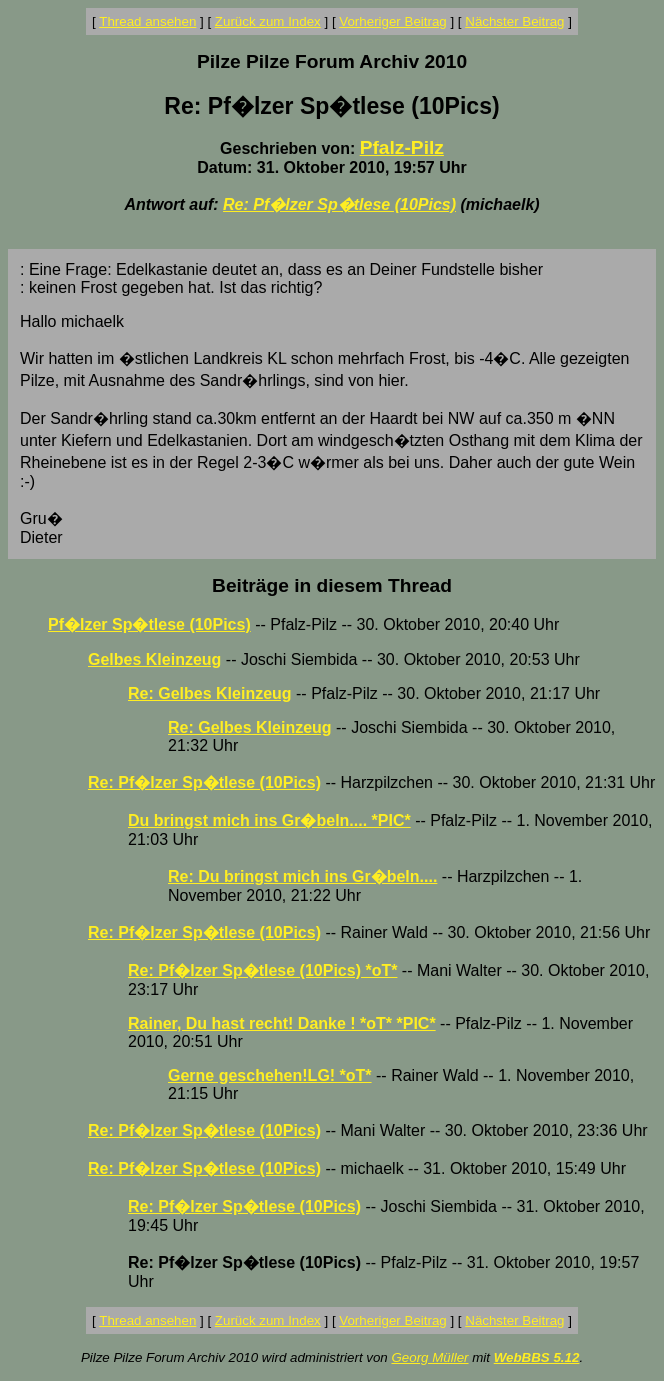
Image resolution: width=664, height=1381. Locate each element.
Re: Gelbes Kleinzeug (210, 693)
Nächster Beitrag (514, 21)
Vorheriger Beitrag (392, 21)
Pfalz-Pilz (402, 147)
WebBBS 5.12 (537, 1357)
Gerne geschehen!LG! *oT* (270, 1075)
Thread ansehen (147, 21)
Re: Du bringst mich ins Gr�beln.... (302, 876)
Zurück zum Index (268, 21)
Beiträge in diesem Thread (332, 585)
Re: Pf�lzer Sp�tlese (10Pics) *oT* (262, 970)
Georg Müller (429, 1357)
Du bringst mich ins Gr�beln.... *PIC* (269, 820)
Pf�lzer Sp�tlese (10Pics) (149, 624)
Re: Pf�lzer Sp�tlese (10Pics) (339, 204)
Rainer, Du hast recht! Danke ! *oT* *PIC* (282, 1023)
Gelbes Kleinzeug (154, 659)
